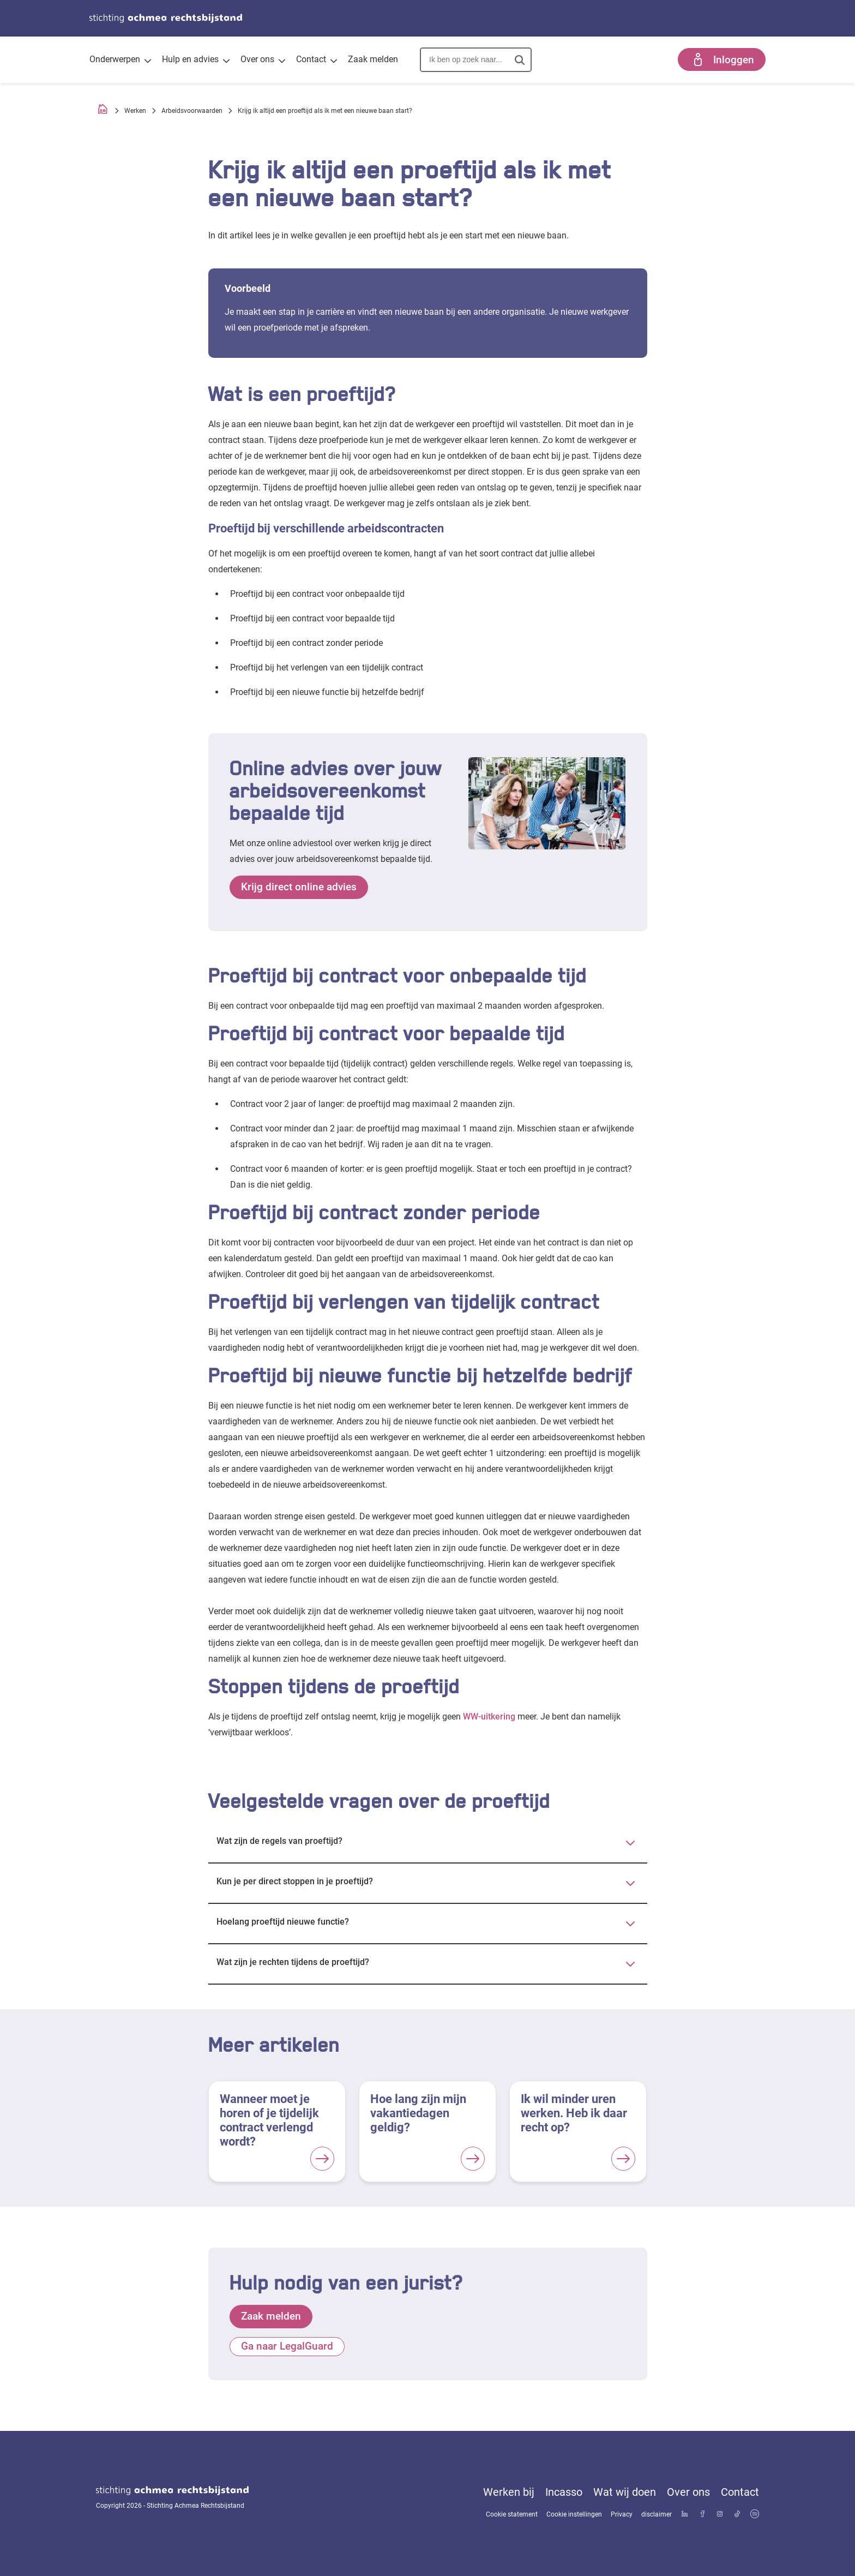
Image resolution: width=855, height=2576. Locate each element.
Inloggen (721, 59)
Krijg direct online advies (299, 887)
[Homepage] (102, 111)
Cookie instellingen (574, 2514)
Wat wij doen (624, 2492)
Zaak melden (373, 59)
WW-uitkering (489, 1716)
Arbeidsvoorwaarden (191, 111)
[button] (514, 60)
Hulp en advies (196, 61)
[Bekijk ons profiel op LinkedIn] (685, 2514)
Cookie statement (512, 2514)
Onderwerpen (120, 61)
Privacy (622, 2514)
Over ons (262, 61)
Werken (135, 111)
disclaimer (656, 2514)
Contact (316, 61)
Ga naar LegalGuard (287, 2346)
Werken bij (508, 2492)
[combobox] (476, 59)
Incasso (563, 2492)
